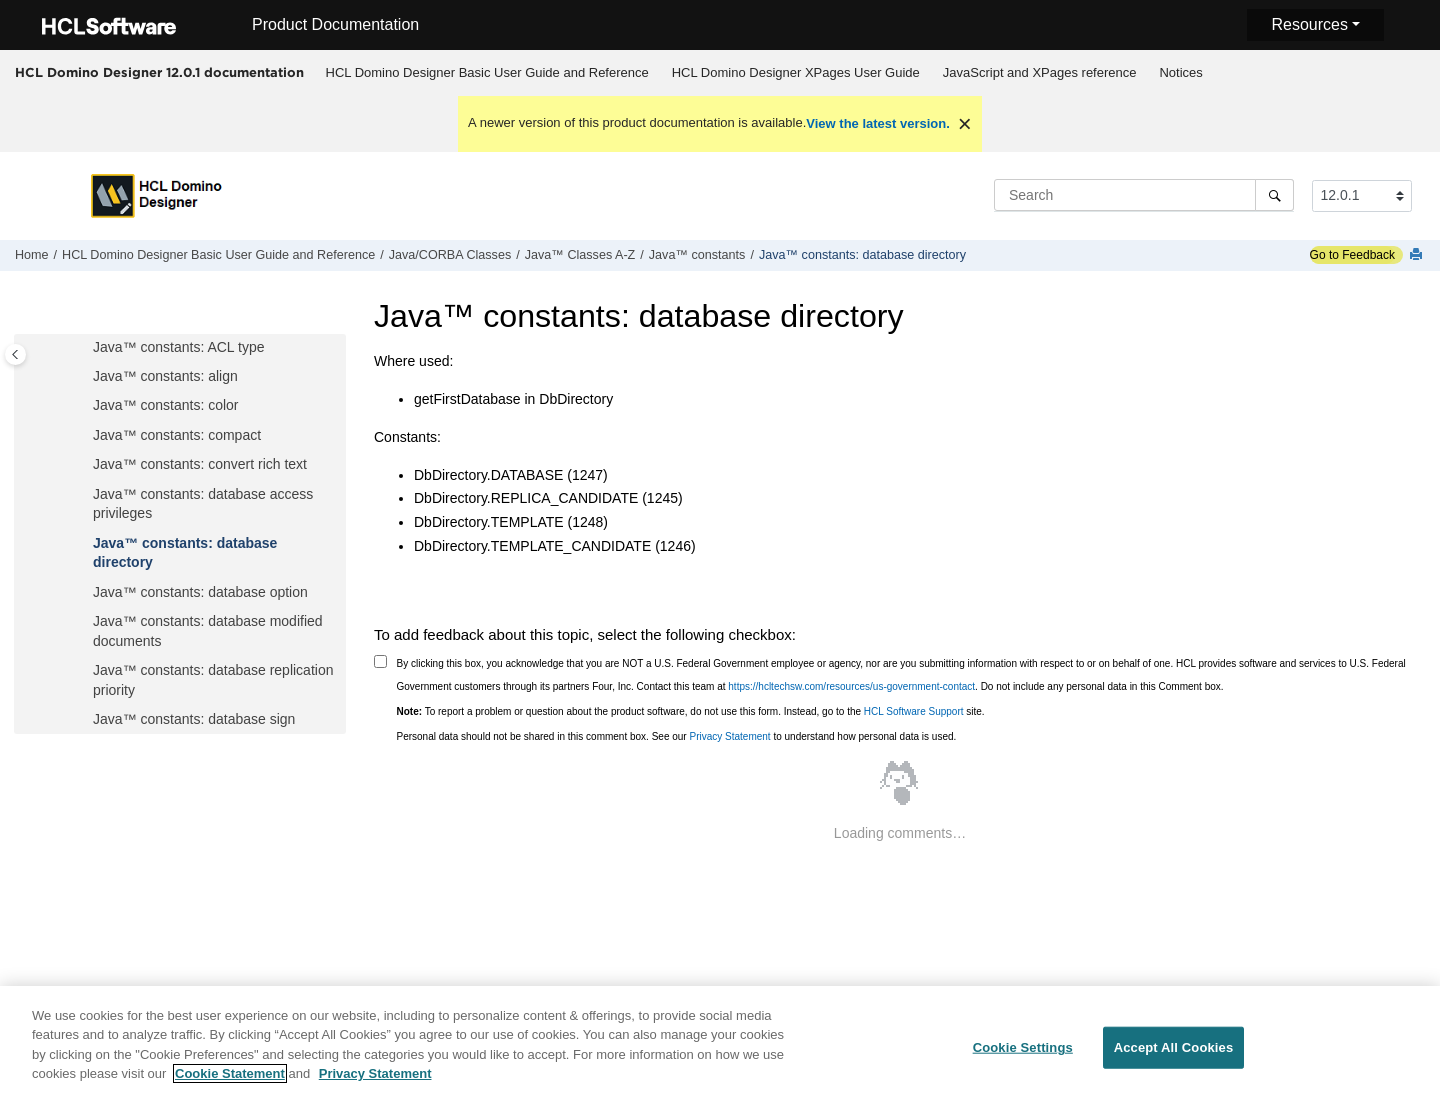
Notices (1180, 72)
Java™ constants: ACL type (178, 347)
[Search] (1274, 195)
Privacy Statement (729, 736)
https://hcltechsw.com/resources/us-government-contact (851, 686)
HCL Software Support (914, 711)
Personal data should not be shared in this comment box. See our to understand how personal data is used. (677, 736)
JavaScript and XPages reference (1040, 72)
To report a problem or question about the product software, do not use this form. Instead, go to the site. (691, 711)
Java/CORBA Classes (450, 255)
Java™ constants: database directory (862, 255)
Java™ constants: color (166, 405)
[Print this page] (1418, 255)
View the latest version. (878, 123)
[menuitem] (487, 73)
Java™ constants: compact (177, 435)
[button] (85, 348)
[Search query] (1144, 195)
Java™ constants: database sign (194, 719)
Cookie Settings (1023, 1059)
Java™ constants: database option (200, 592)
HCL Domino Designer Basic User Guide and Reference (487, 72)
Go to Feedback (1352, 255)
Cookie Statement (230, 1085)
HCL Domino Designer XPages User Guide (796, 72)
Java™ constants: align (165, 376)
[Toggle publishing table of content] (15, 354)
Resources (1309, 24)
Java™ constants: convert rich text (200, 464)
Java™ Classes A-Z (580, 255)
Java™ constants (697, 255)
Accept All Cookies (1174, 1059)
